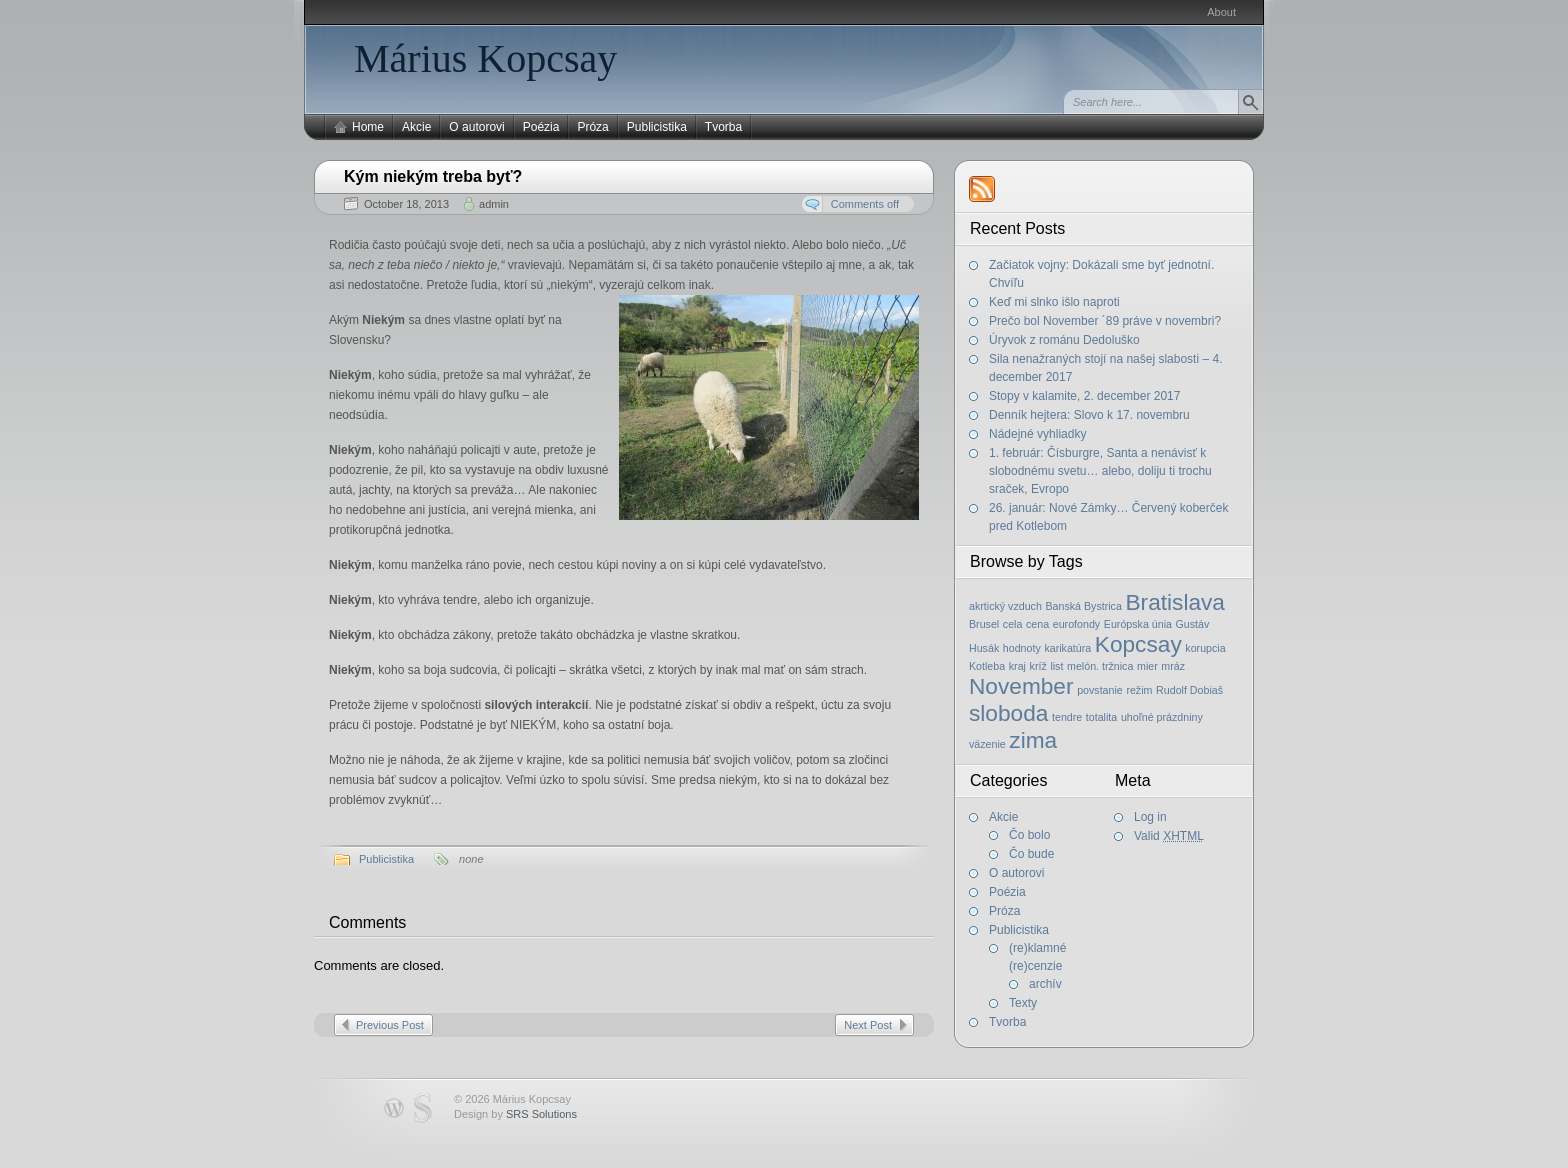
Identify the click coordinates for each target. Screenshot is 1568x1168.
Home (368, 127)
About (1221, 12)
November (1021, 686)
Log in (1150, 817)
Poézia (541, 127)
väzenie (987, 744)
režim (1139, 690)
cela (1013, 624)
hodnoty (1022, 648)
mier (1147, 666)
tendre (1067, 717)
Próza (592, 127)
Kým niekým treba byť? (433, 176)
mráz (1173, 666)
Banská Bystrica (1083, 606)
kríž (1038, 666)
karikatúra (1067, 648)
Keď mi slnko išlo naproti (1054, 302)
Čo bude (1031, 854)
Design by (515, 1114)
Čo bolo (1029, 835)
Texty (1023, 1003)
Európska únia (1138, 624)
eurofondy (1076, 624)
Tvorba (723, 127)
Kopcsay (1138, 644)
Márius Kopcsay (485, 58)
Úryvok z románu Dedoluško (1064, 340)
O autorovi (476, 127)
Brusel (984, 624)
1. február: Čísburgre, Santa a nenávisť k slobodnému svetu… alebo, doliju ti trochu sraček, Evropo (1100, 471)
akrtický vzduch (1005, 606)
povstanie (1100, 690)
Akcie (416, 127)
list (1056, 666)
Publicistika (657, 127)
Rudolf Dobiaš (1189, 690)
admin (494, 204)
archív (1045, 984)
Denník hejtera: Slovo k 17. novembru (1089, 415)
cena (1037, 624)
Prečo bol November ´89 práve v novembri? (1105, 321)
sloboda (1008, 713)
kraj (1017, 666)
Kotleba (987, 666)
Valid (1169, 836)
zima (1033, 740)
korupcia (1205, 648)
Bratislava (1175, 602)
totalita (1101, 717)
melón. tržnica (1100, 666)
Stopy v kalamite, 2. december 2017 (1084, 396)
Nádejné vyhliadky (1037, 434)
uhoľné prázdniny (1162, 717)
